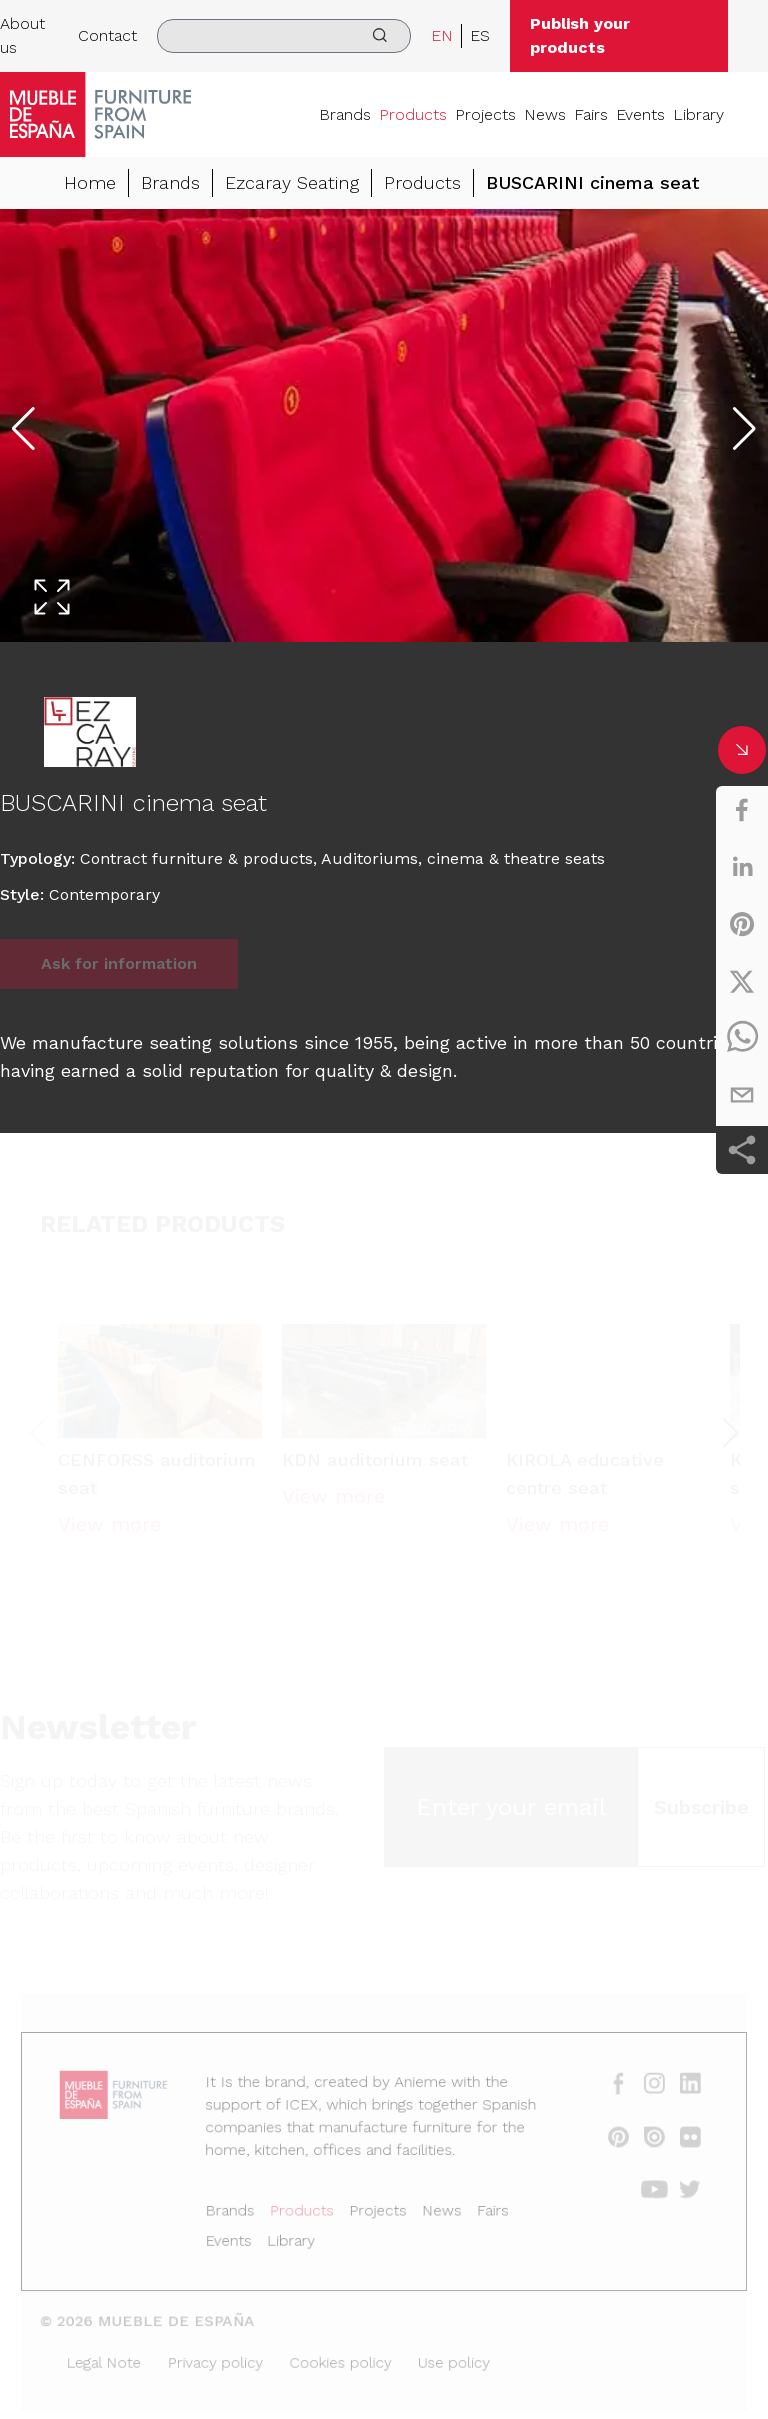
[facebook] (742, 810)
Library (698, 114)
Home (90, 183)
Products (413, 114)
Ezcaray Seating (292, 183)
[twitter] (742, 981)
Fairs (591, 114)
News (545, 114)
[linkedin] (742, 867)
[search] (283, 36)
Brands (345, 114)
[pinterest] (742, 924)
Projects (485, 114)
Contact (107, 35)
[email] (742, 1095)
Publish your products (580, 35)
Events (640, 114)
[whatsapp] (742, 1038)
